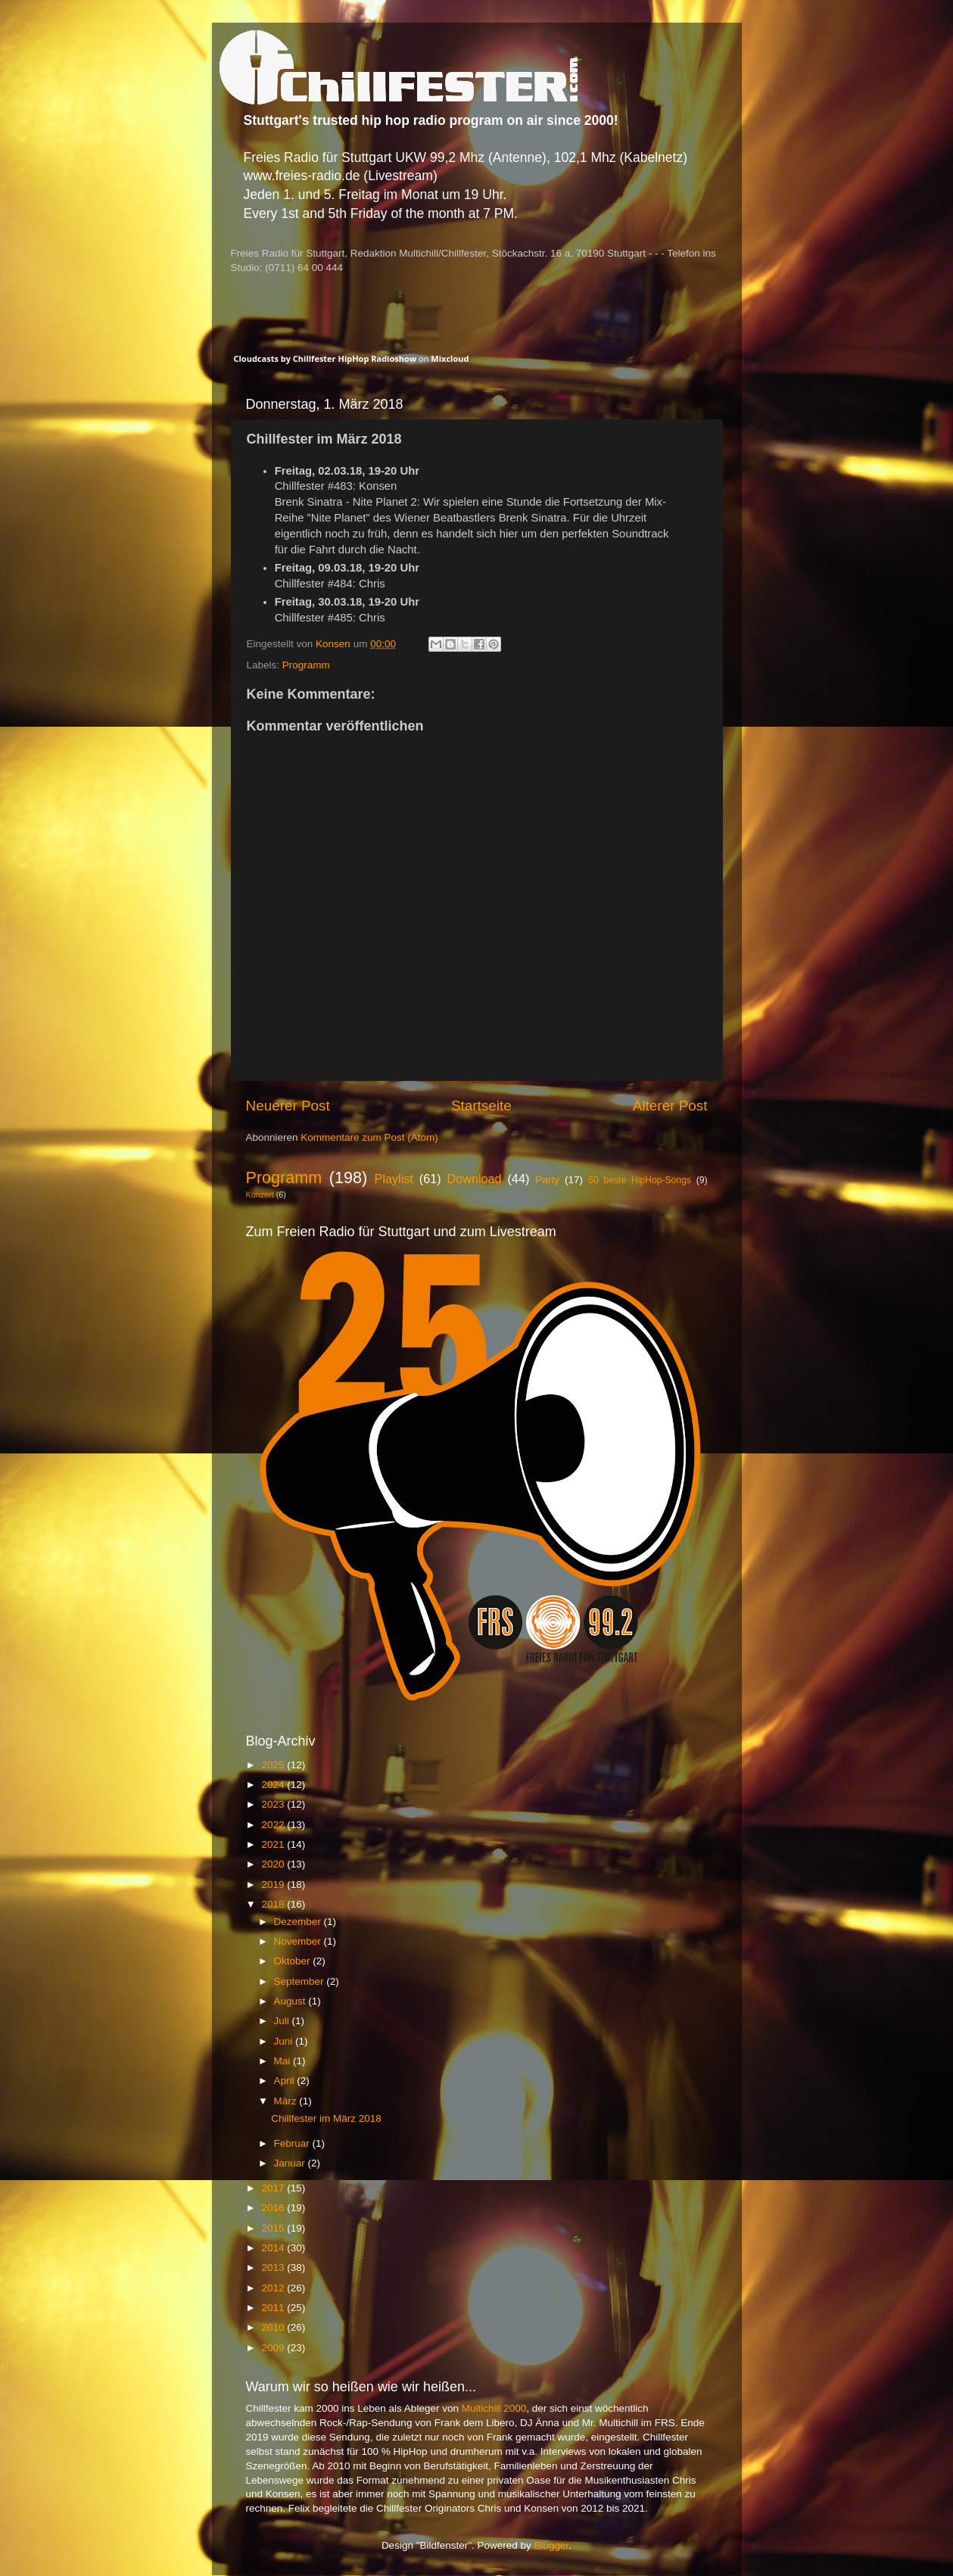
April (285, 2080)
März (287, 2101)
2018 (274, 1904)
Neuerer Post (288, 1106)
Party (547, 1179)
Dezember (299, 1921)
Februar (293, 2143)
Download (474, 1178)
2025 (274, 1765)
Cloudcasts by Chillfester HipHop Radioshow (325, 358)
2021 (274, 1844)
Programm (306, 665)
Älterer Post (670, 1106)
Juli (283, 2020)
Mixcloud (450, 358)
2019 (274, 1884)
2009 (274, 2347)
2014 (274, 2248)
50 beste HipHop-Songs (639, 1180)
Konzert (260, 1194)
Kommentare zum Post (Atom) (369, 1137)
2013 (274, 2267)
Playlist (394, 1178)
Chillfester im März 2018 (326, 2118)
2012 (274, 2288)
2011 (274, 2307)
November (299, 1941)
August (291, 2001)
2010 (274, 2327)
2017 (274, 2188)
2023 (274, 1804)
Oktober (293, 1961)
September (300, 1981)
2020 (274, 1864)
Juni (285, 2041)
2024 (274, 1784)
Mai (284, 2061)
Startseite (481, 1106)
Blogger (551, 2545)
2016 (274, 2207)
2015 (274, 2228)
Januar (291, 2163)
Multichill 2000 (494, 2408)
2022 (274, 1824)
